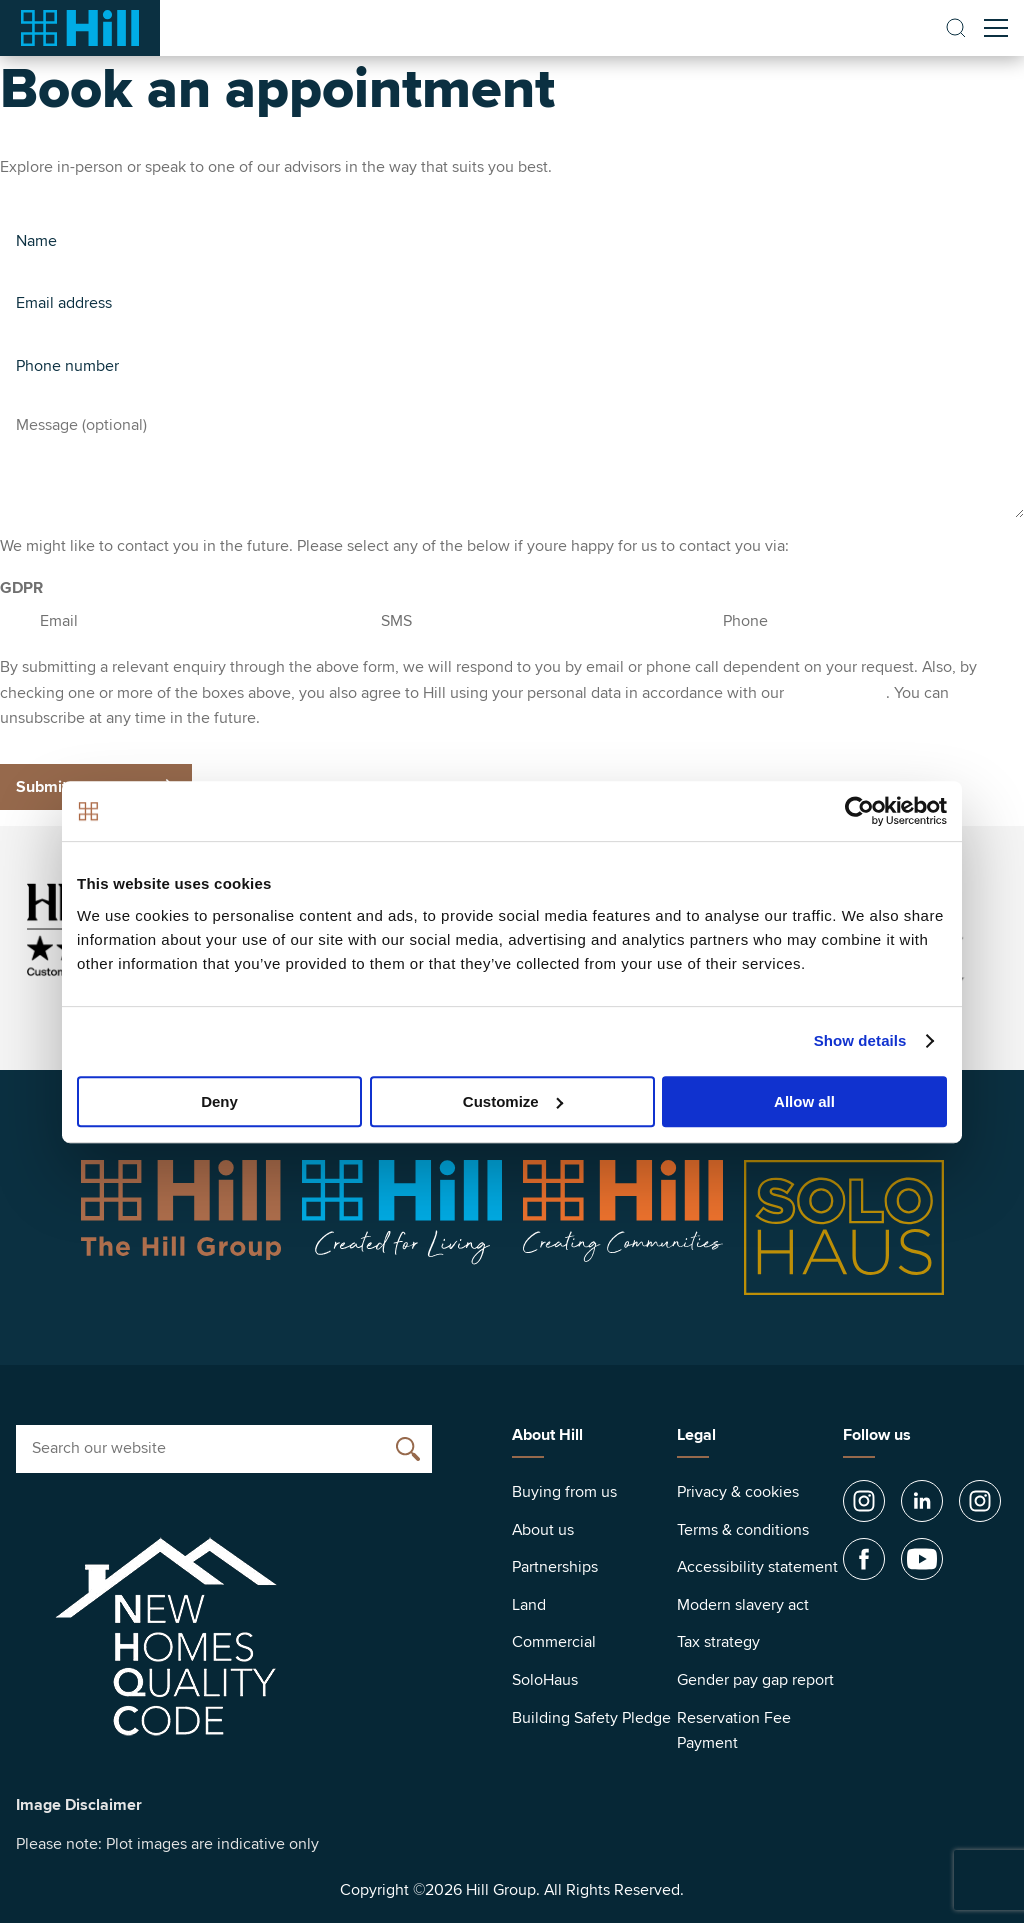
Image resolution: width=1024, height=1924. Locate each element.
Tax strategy (718, 1642)
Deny (219, 1101)
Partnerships (555, 1567)
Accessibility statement (757, 1567)
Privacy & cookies (738, 1492)
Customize (513, 1101)
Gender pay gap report (755, 1680)
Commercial (554, 1642)
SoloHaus (545, 1680)
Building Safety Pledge (591, 1718)
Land (529, 1605)
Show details (860, 1040)
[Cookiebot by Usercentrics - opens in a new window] (859, 811)
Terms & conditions (743, 1530)
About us (543, 1530)
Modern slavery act (743, 1605)
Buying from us (564, 1492)
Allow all (804, 1101)
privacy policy (837, 693)
